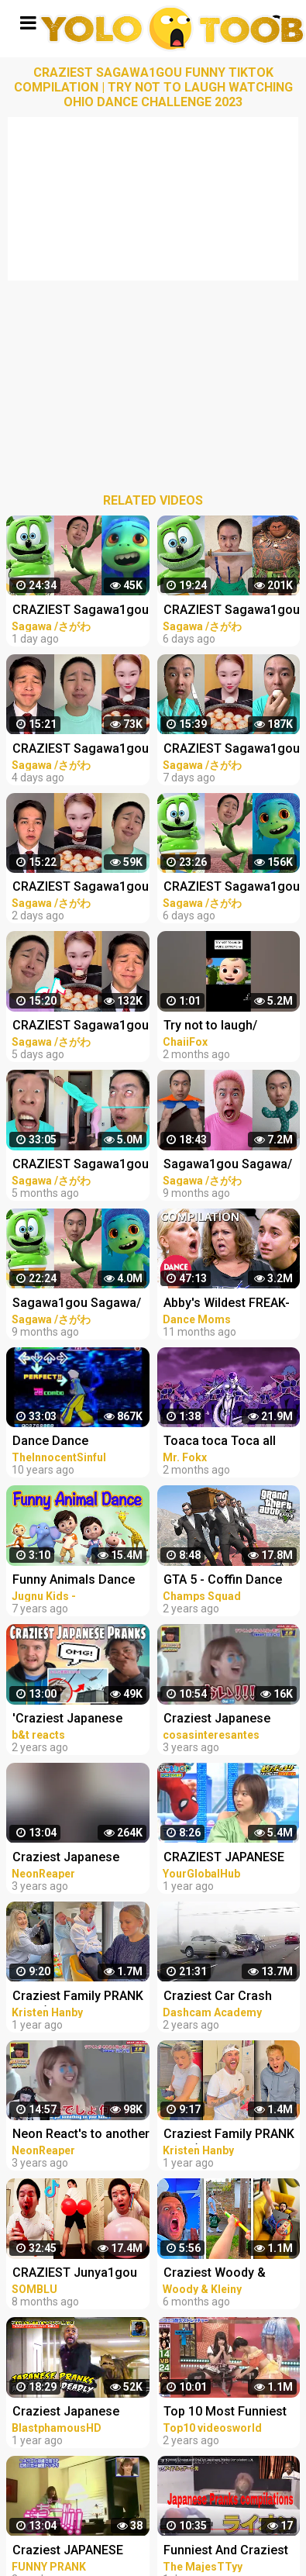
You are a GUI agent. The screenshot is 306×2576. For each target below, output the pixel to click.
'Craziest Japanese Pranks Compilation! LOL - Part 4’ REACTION (77, 1720)
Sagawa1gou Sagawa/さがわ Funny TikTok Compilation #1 (76, 1304)
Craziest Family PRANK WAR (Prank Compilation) (77, 1997)
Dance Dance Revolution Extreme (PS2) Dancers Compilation (67, 1442)
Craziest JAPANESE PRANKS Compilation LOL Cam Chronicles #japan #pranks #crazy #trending (79, 2551)
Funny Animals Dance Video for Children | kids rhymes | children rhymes (80, 1581)
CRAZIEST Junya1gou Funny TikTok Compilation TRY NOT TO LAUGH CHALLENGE (78, 2274)
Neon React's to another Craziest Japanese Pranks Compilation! (81, 2135)
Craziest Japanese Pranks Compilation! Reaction (69, 1858)
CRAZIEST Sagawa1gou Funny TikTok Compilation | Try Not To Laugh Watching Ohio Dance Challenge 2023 (81, 611)
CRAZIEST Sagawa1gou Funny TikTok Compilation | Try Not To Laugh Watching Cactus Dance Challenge (81, 1165)
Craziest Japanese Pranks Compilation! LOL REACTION (69, 2413)
